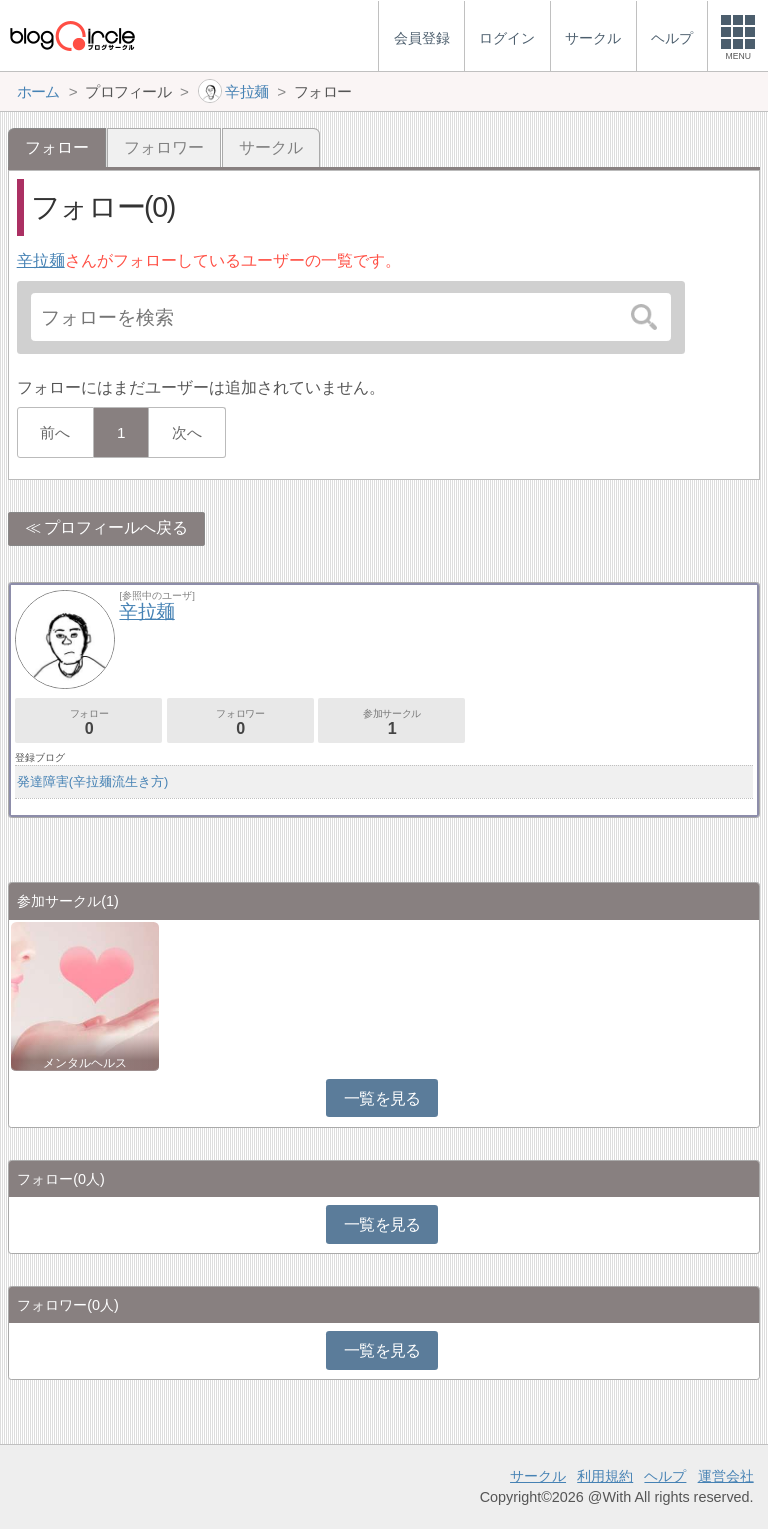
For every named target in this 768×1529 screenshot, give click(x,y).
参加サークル (391, 722)
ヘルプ (665, 1476)
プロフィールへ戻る (116, 527)
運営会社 (726, 1476)
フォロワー (164, 147)
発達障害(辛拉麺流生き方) (93, 781)
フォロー (88, 722)
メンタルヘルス (85, 1063)
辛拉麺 (41, 260)
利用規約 (605, 1476)
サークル (271, 147)
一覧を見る (382, 1098)
